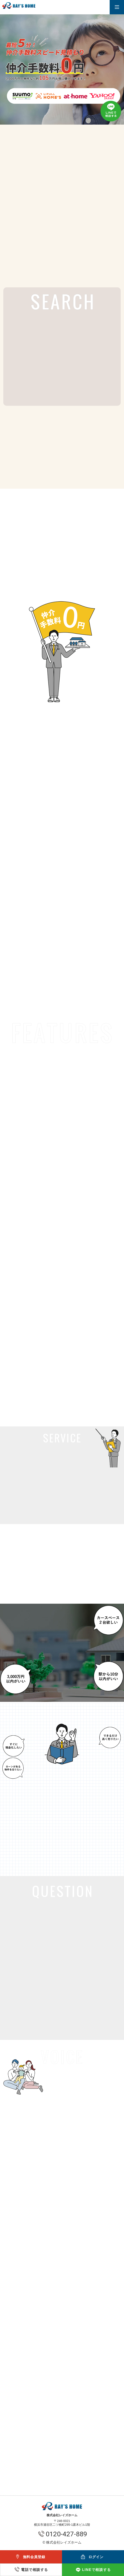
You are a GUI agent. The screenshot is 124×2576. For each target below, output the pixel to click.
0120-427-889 (66, 2534)
